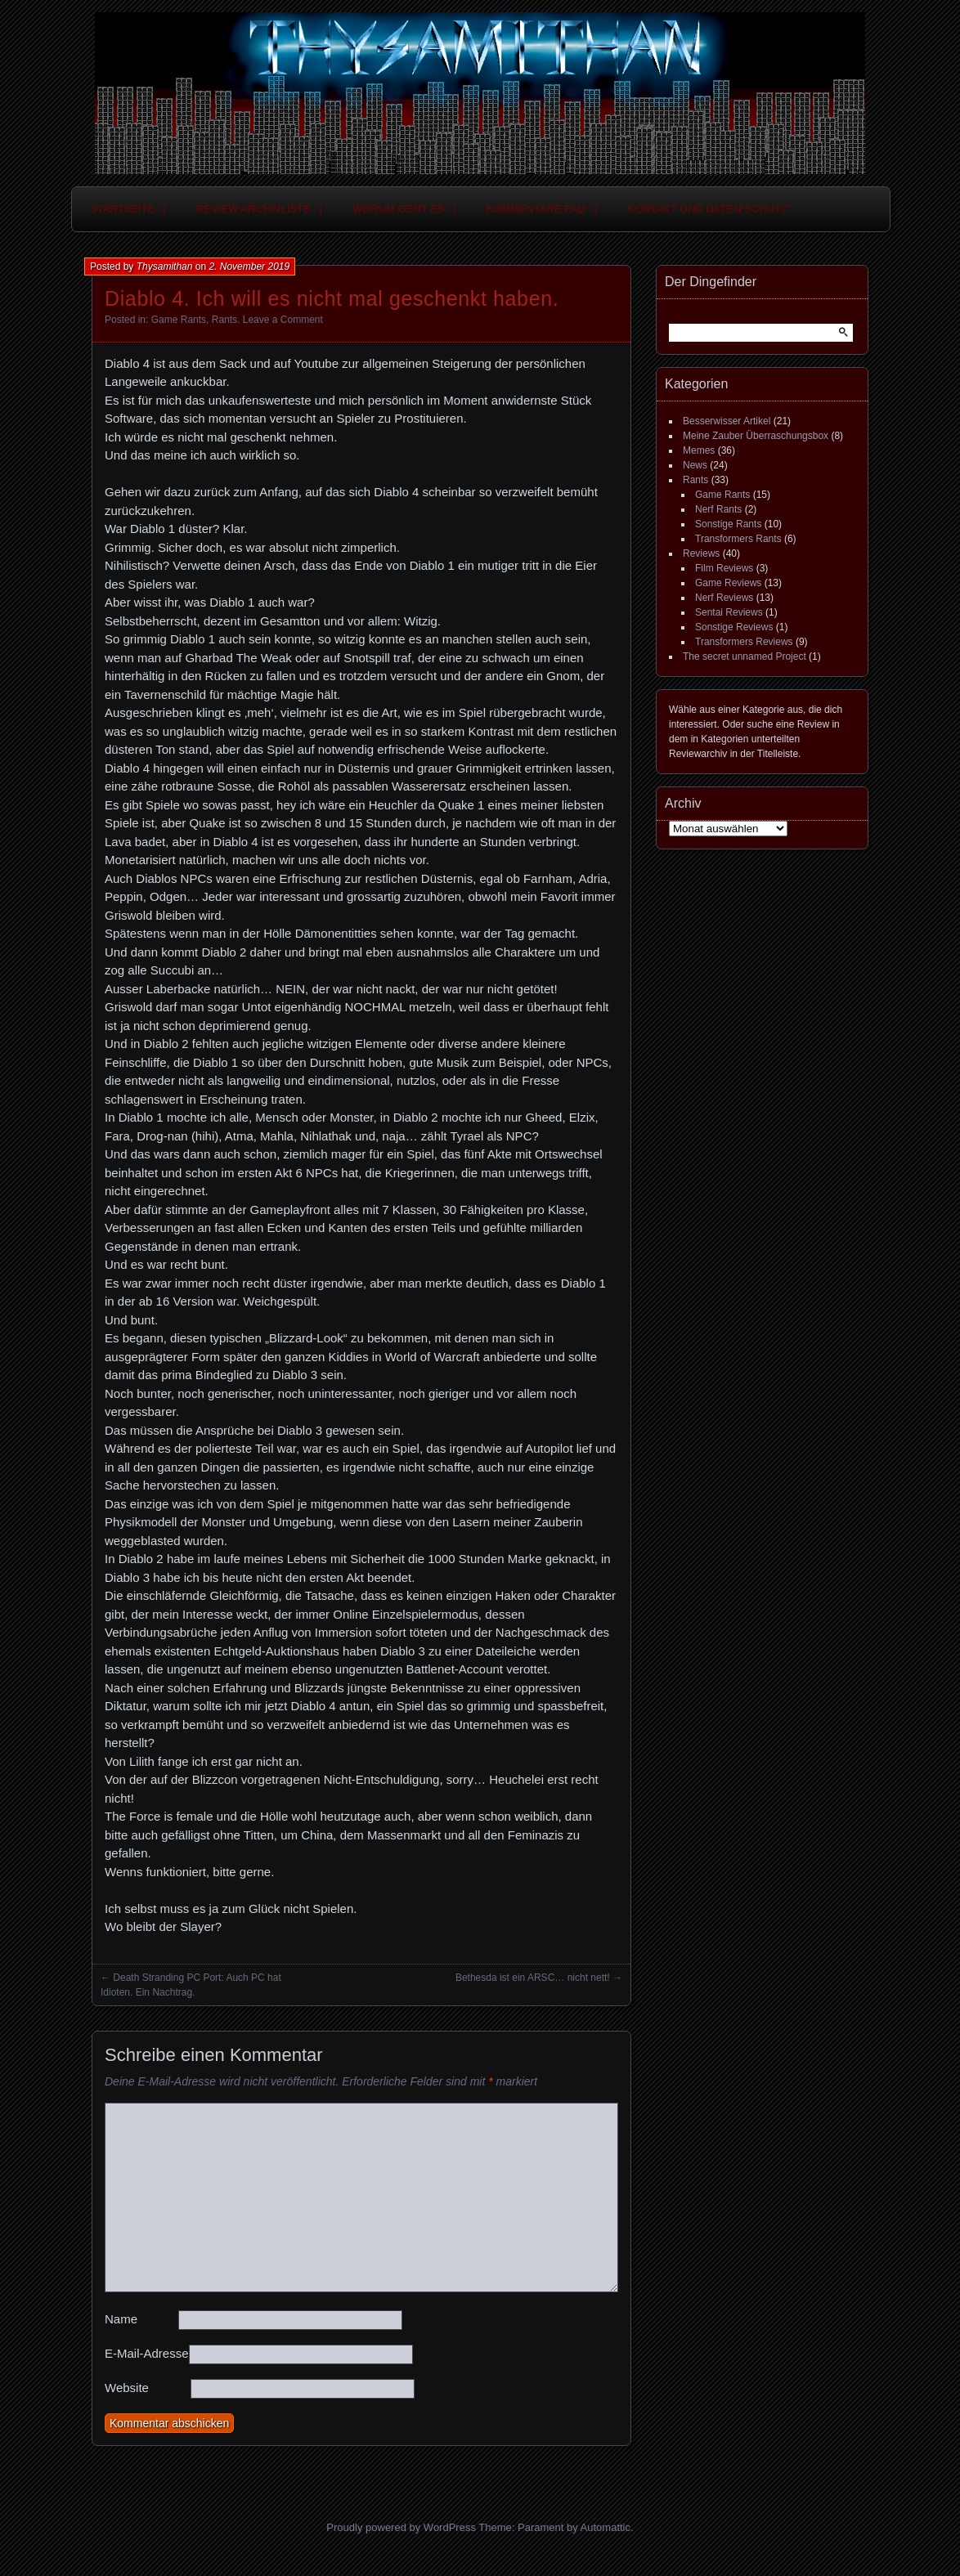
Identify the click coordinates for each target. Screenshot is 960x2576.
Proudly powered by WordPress (401, 2527)
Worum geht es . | (404, 209)
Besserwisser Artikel (726, 421)
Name (121, 2319)
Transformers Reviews (744, 641)
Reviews (701, 553)
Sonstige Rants (728, 524)
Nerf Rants (718, 509)
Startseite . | (128, 209)
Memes (699, 450)
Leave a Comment (283, 319)
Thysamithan (165, 266)
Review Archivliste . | (259, 209)
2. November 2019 (249, 266)
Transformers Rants (738, 538)
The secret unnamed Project (744, 656)
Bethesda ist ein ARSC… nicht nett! (532, 1977)
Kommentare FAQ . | (542, 209)
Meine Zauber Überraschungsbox (755, 435)
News (695, 465)
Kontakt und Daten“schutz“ (710, 209)
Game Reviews (728, 583)
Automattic (605, 2527)
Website (127, 2388)
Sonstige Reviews (734, 627)
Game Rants (178, 319)
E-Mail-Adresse (147, 2353)
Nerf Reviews (724, 597)
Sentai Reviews (729, 612)
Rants (224, 319)
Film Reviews (724, 568)
